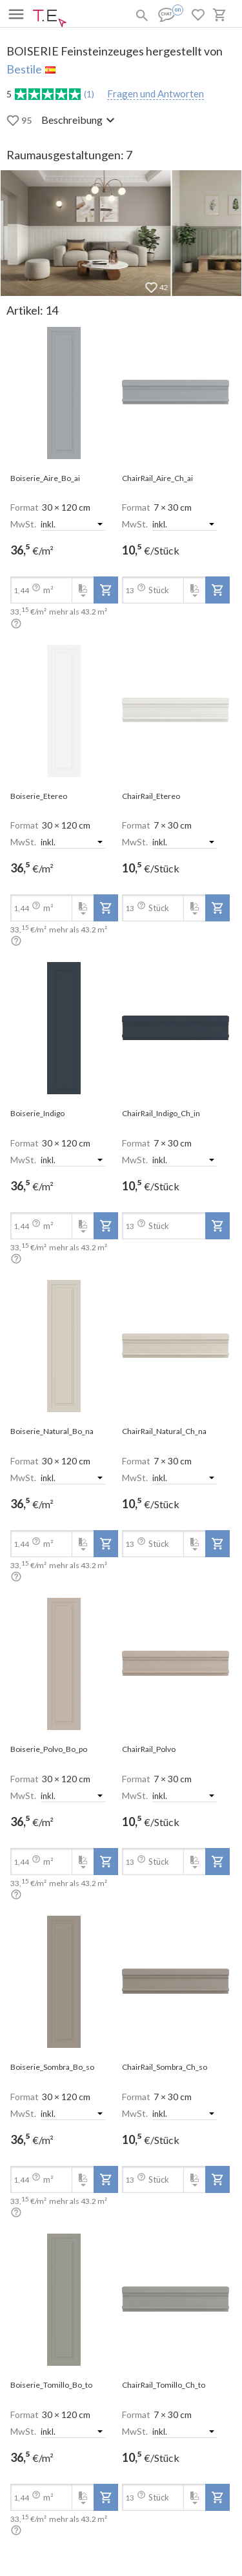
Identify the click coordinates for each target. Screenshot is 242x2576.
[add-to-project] (106, 590)
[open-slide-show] (64, 393)
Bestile (24, 69)
